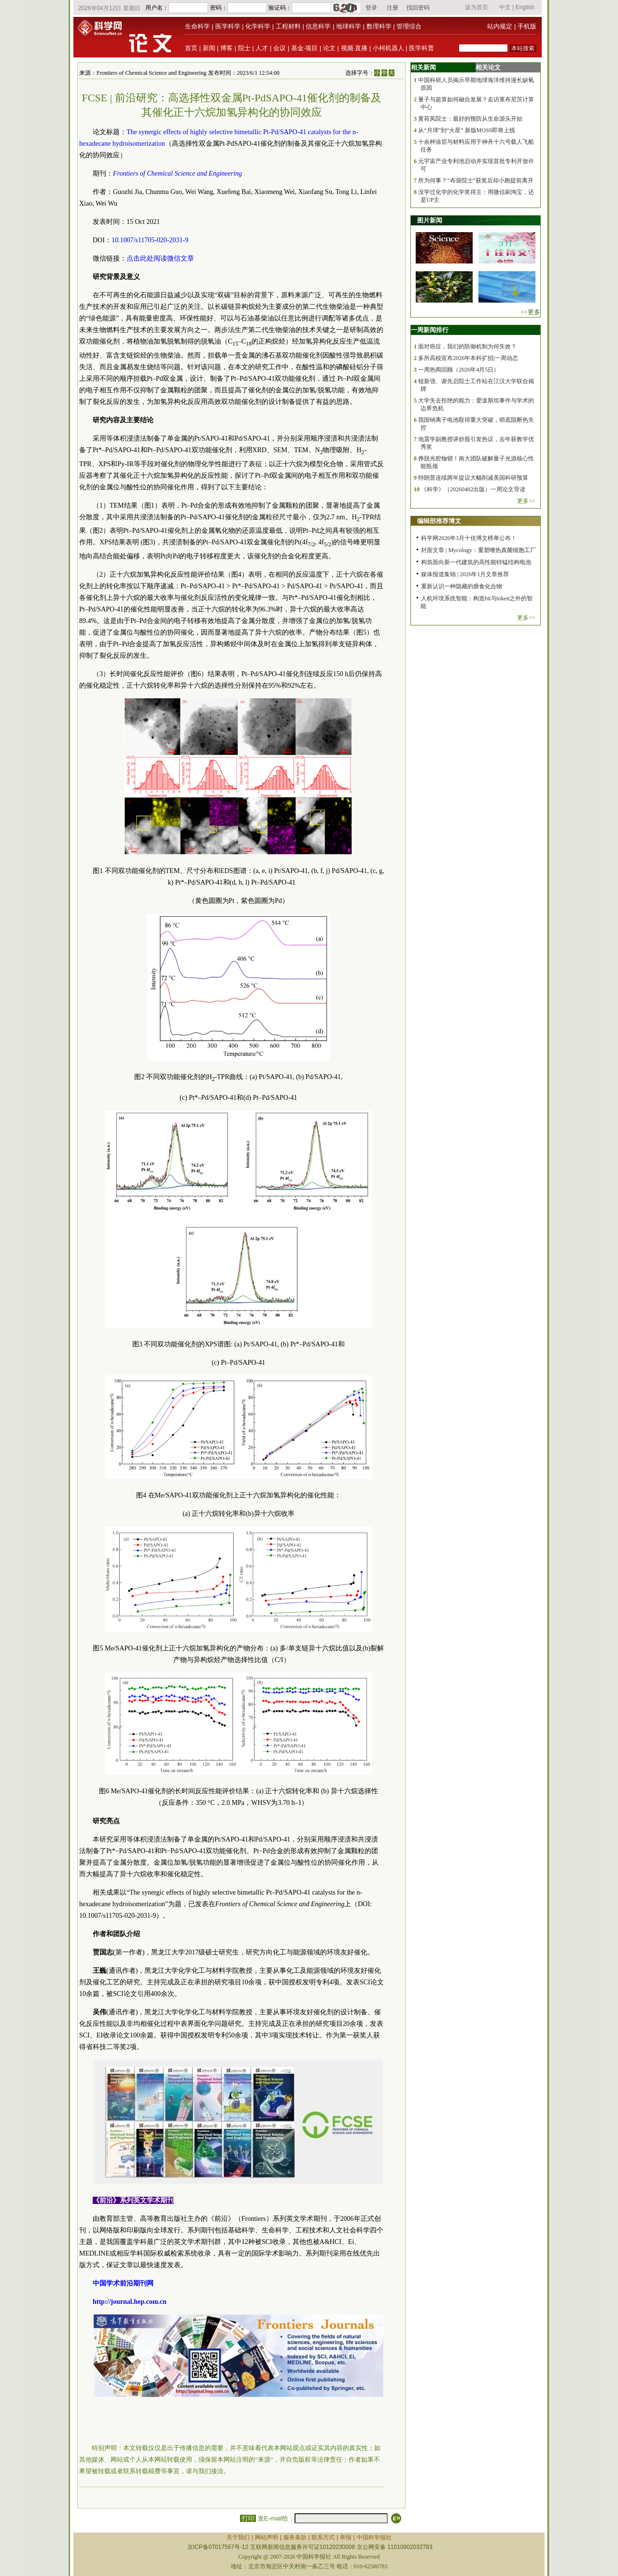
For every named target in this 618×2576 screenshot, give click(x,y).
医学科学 (227, 26)
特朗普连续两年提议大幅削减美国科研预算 (473, 477)
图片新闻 (429, 220)
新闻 (209, 48)
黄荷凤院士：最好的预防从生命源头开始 (470, 118)
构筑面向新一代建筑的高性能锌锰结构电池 (476, 562)
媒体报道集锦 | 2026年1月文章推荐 (465, 574)
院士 (244, 48)
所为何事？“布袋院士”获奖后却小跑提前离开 (476, 180)
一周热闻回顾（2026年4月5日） (458, 369)
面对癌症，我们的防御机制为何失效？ (467, 346)
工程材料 (288, 26)
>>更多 (530, 312)
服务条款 (295, 2537)
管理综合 (408, 26)
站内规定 (499, 26)
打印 (248, 2518)
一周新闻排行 (430, 329)
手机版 (527, 26)
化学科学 (257, 26)
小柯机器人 (388, 48)
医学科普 (421, 48)
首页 (191, 48)
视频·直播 (354, 48)
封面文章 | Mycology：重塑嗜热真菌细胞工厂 (478, 550)
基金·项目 (304, 48)
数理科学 (379, 26)
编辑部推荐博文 (439, 521)
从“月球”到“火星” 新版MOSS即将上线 (466, 130)
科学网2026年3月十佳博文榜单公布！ (469, 538)
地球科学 (348, 26)
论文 (329, 48)
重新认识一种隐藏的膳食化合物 (461, 586)
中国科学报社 (374, 2537)
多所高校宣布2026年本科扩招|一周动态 (468, 358)
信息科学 (318, 26)
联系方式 (323, 2537)
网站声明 (266, 2537)
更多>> (526, 501)
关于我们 (238, 2537)
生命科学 (197, 26)
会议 (279, 48)
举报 (345, 2537)
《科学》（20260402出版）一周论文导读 (473, 489)
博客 (226, 48)
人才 (261, 48)
